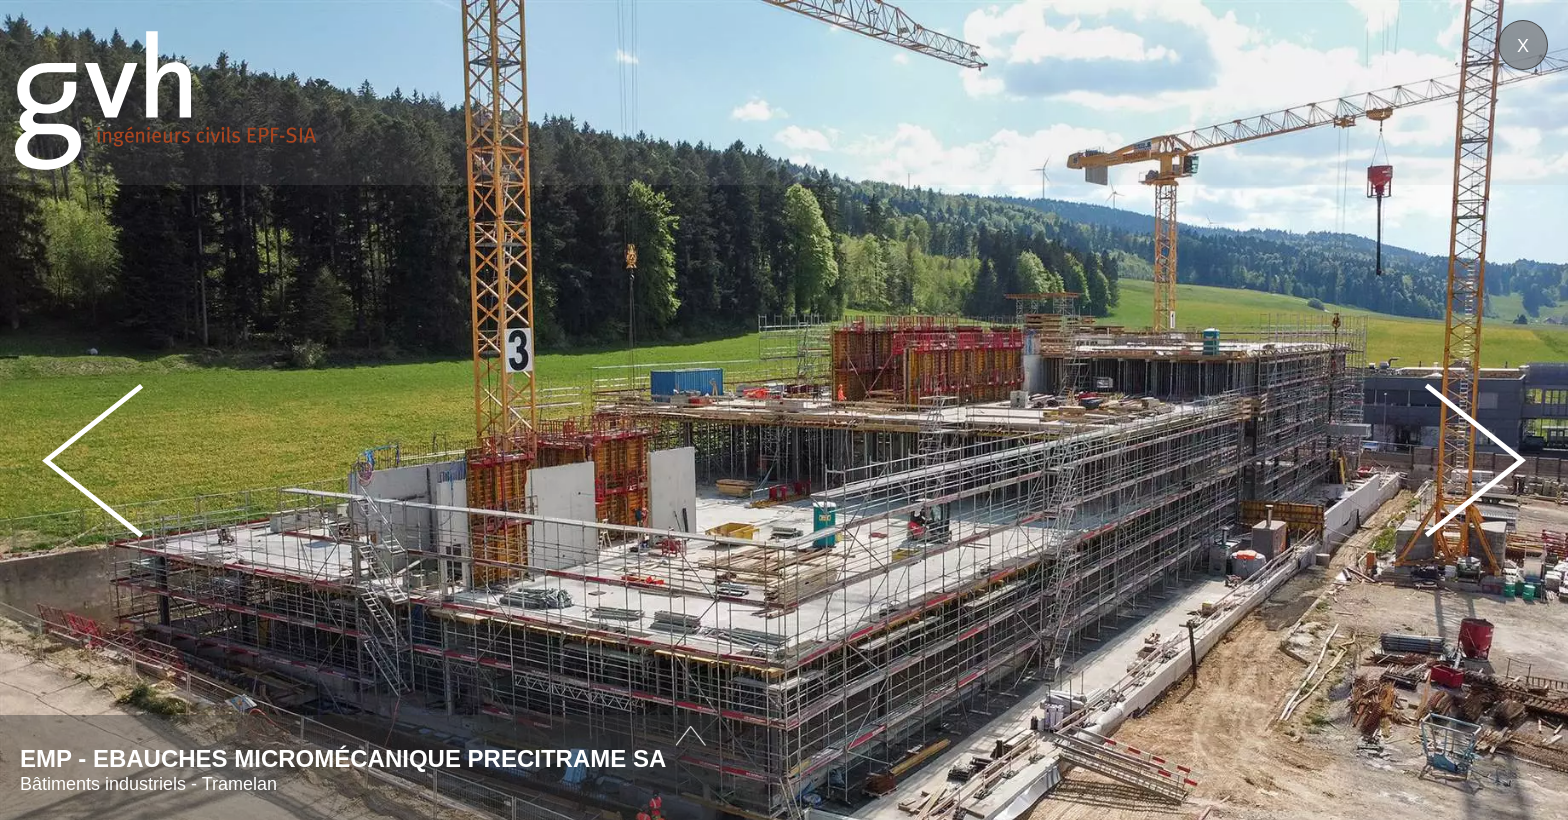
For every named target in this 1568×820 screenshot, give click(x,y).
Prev (93, 460)
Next (1475, 460)
